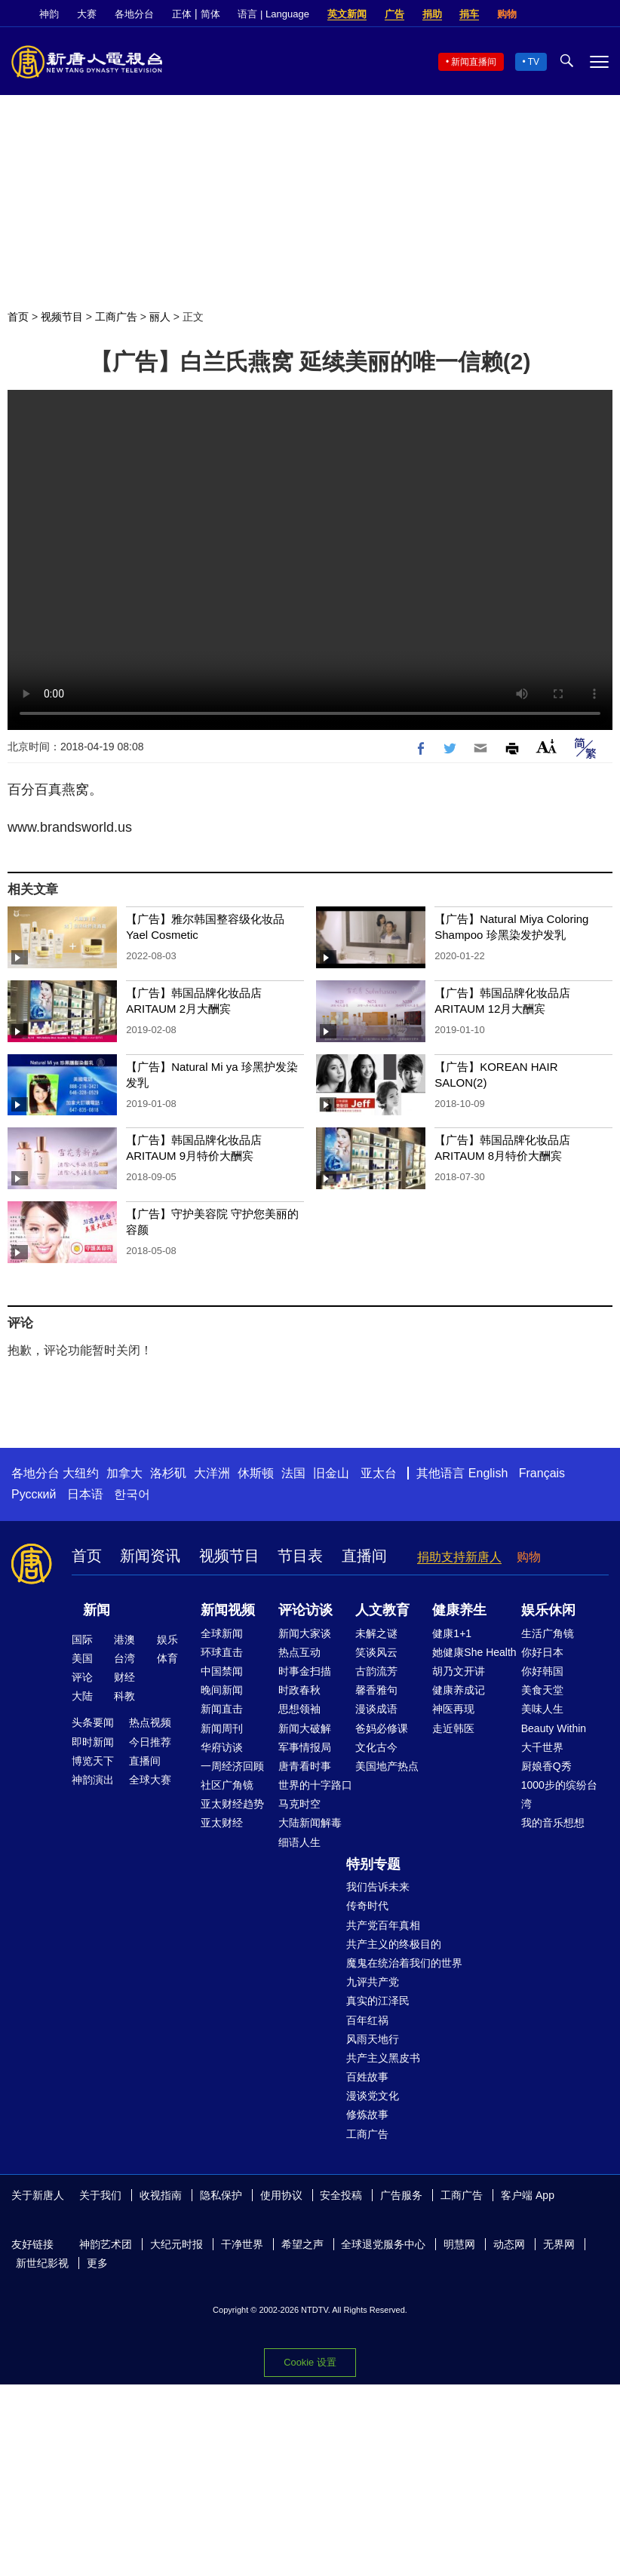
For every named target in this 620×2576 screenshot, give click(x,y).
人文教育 (382, 1610)
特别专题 (373, 1864)
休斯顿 (256, 1473)
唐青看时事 (304, 1766)
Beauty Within (553, 1728)
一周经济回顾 (232, 1766)
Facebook (549, 14)
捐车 (469, 14)
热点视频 (150, 1722)
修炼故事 (367, 2114)
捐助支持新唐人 (459, 1556)
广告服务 (401, 2195)
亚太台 (379, 1473)
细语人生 (299, 1842)
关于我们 (100, 2195)
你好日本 (542, 1652)
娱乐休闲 (548, 1610)
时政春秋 (299, 1690)
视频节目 (62, 317)
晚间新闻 (222, 1690)
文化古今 (376, 1747)
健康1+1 (451, 1633)
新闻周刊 (222, 1728)
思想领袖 (299, 1709)
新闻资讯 (150, 1555)
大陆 (82, 1696)
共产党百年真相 (383, 1925)
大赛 (87, 14)
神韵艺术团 (105, 2244)
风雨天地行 (372, 2039)
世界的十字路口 (315, 1785)
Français (542, 1473)
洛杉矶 (168, 1473)
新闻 (96, 1610)
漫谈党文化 (372, 2096)
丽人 (159, 317)
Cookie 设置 (310, 2362)
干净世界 (242, 2244)
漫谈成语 (376, 1709)
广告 (394, 14)
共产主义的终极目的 (393, 1944)
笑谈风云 (376, 1652)
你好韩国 (542, 1671)
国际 (82, 1639)
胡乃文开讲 (458, 1671)
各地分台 (134, 14)
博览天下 (93, 1761)
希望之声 (302, 2244)
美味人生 (542, 1709)
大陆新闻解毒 (310, 1823)
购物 (507, 14)
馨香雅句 (376, 1690)
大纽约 (81, 1473)
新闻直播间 (473, 62)
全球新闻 (222, 1633)
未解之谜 (376, 1633)
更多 (97, 2263)
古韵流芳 (376, 1671)
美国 (82, 1658)
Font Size (546, 746)
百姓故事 (367, 2077)
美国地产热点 (387, 1766)
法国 (293, 1473)
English (488, 1473)
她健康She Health (474, 1652)
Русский (33, 1494)
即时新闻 (93, 1742)
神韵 (49, 14)
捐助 (432, 14)
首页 (18, 317)
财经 (124, 1677)
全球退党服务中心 (383, 2244)
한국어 (132, 1494)
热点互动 (299, 1652)
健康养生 (459, 1610)
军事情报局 (304, 1747)
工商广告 (116, 317)
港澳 (124, 1639)
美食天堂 (542, 1690)
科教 (124, 1696)
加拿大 (124, 1473)
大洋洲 (212, 1473)
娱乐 (167, 1639)
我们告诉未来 (378, 1887)
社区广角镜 (227, 1785)
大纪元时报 (176, 2244)
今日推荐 (150, 1742)
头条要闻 (93, 1722)
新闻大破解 (304, 1728)
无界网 (559, 2244)
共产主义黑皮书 (383, 2058)
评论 (82, 1677)
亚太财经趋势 (232, 1804)
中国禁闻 (222, 1671)
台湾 (124, 1658)
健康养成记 (458, 1690)
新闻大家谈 (304, 1633)
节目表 (300, 1555)
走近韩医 (453, 1728)
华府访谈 (222, 1747)
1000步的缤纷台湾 (559, 1794)
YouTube (601, 14)
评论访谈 (305, 1610)
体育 (167, 1658)
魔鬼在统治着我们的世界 (404, 1963)
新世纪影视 (42, 2263)
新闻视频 (228, 1610)
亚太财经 (222, 1823)
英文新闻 (347, 14)
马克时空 (299, 1804)
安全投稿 (341, 2195)
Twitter (575, 14)
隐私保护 (221, 2195)
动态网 (509, 2244)
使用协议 (281, 2195)
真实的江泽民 (378, 2001)
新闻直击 (222, 1709)
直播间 (364, 1555)
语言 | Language (273, 14)
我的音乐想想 (553, 1823)
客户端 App (527, 2195)
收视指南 (161, 2195)
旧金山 (331, 1473)
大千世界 (542, 1747)
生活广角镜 (547, 1633)
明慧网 (459, 2244)
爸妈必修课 (381, 1728)
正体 (182, 14)
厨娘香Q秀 (546, 1766)
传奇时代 (367, 1906)
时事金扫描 (304, 1671)
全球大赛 (150, 1780)
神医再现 (453, 1709)
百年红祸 (367, 2020)
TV (533, 62)
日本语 (85, 1494)
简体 (210, 14)
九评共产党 (372, 1982)
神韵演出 (93, 1780)
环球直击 (222, 1652)
